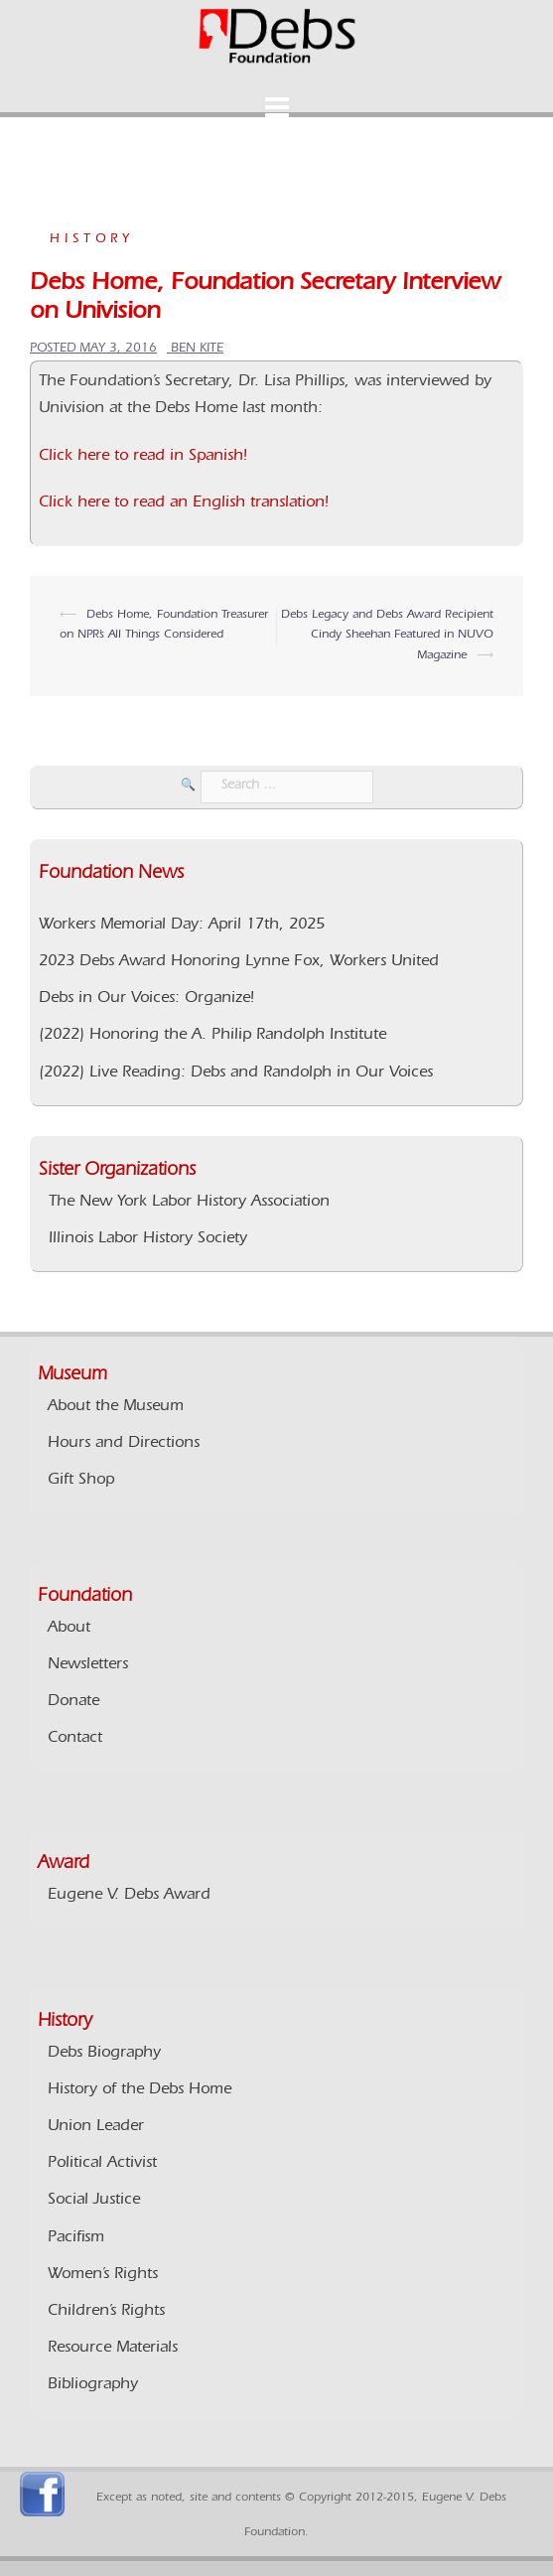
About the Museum (116, 1407)
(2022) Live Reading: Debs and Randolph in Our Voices (236, 1073)
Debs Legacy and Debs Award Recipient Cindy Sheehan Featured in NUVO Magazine (387, 636)
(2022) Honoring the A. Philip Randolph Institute (212, 1036)
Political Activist (102, 2164)
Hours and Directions (124, 1444)
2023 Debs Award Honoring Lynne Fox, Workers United (239, 962)
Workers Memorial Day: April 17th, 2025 (182, 925)
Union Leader (96, 2127)
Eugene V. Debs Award (129, 1896)
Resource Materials (113, 2349)
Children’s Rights (106, 2312)
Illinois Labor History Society (148, 1239)
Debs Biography (104, 2054)
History (92, 239)
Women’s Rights (103, 2275)
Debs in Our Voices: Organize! (146, 999)
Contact (75, 1739)
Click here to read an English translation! (184, 503)
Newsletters (88, 1665)
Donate (73, 1702)
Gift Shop (81, 1481)
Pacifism (76, 2238)
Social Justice (94, 2201)
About (69, 1629)
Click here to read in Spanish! (143, 457)
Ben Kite (197, 349)
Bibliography (93, 2385)
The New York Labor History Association (189, 1203)
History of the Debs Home (139, 2090)
